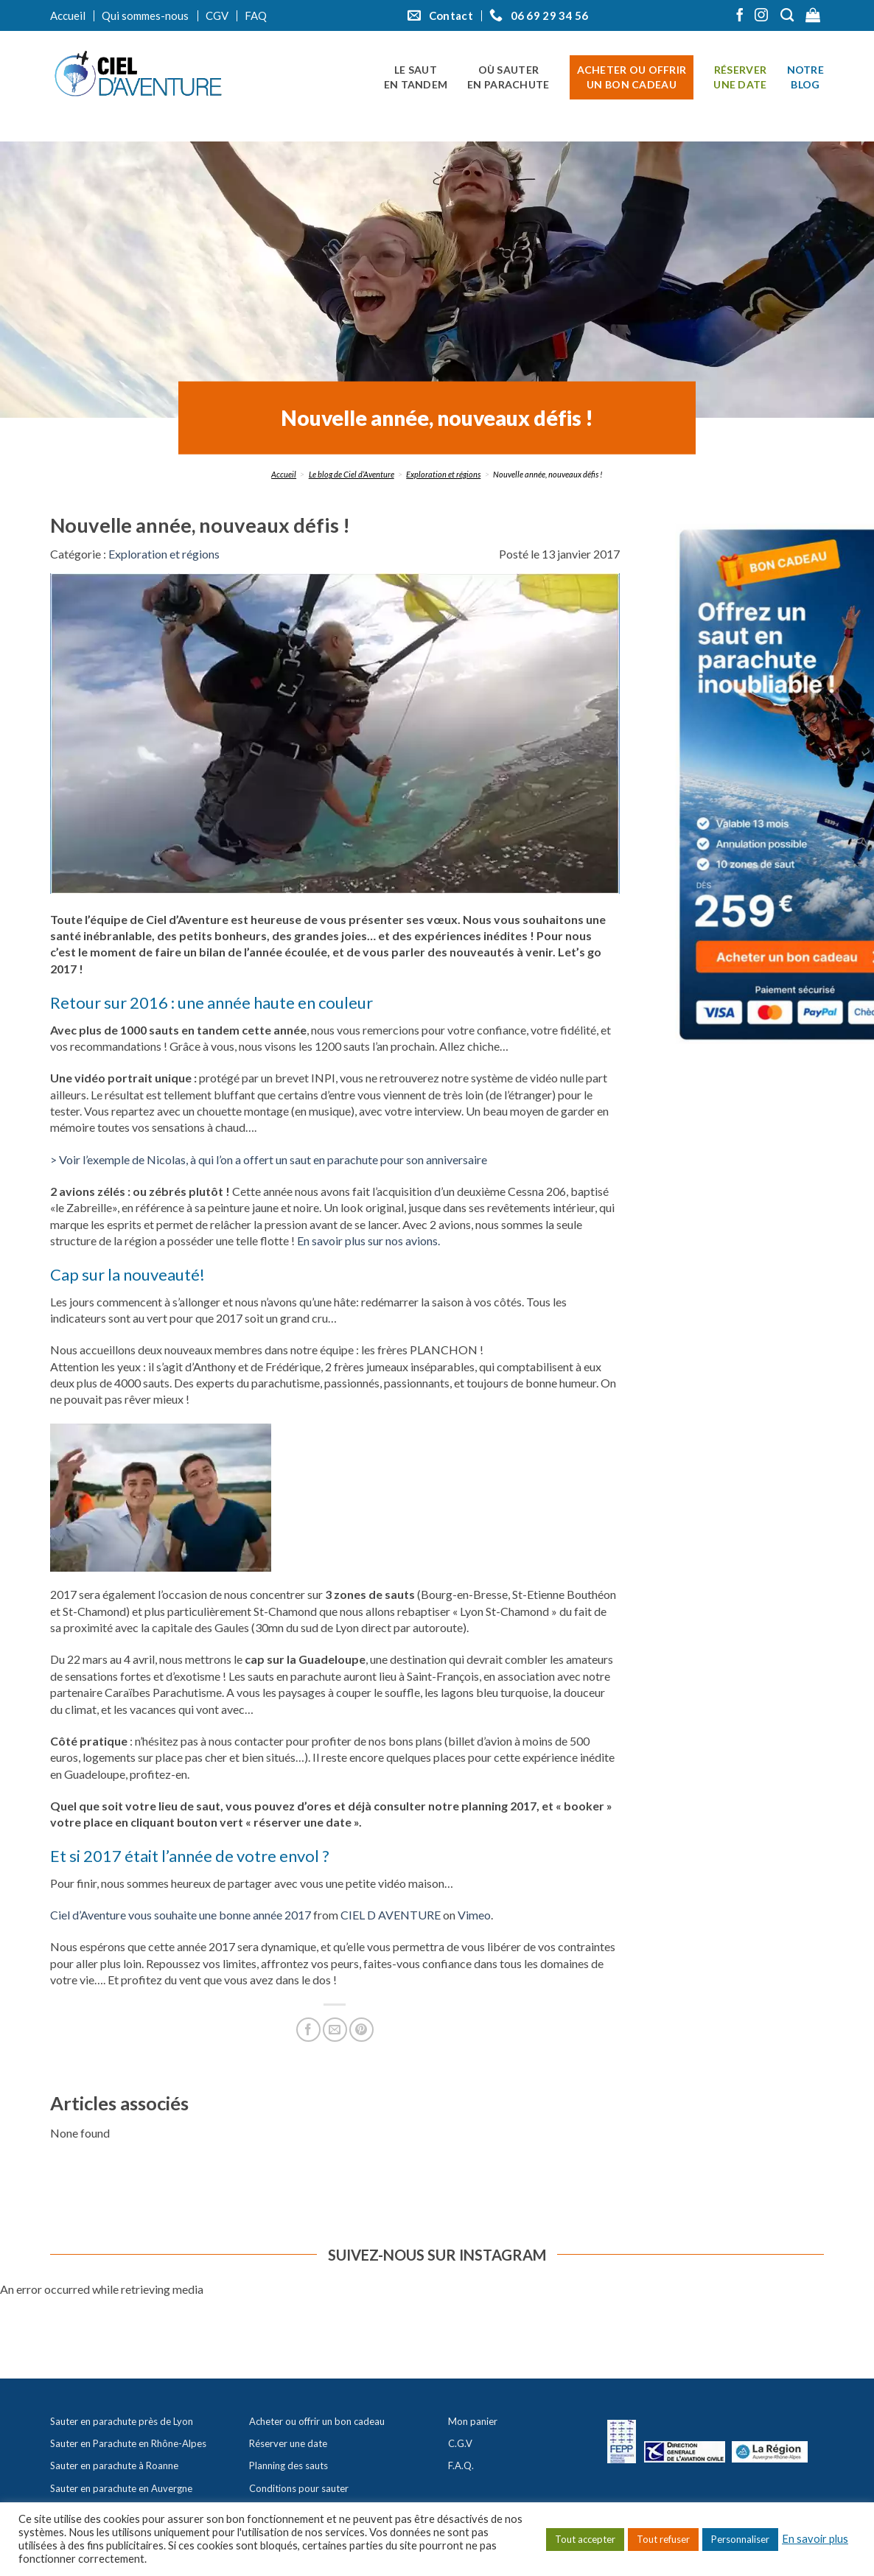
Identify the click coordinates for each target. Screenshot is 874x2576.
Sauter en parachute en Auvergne (121, 2488)
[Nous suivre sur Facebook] (740, 16)
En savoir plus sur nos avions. (368, 1240)
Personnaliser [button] (740, 2539)
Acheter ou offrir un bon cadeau (632, 77)
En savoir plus (815, 2539)
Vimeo (474, 1915)
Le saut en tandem (416, 77)
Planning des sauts (288, 2465)
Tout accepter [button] (585, 2539)
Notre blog (805, 77)
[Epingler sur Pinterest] (361, 2029)
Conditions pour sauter (299, 2488)
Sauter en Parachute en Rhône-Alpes (128, 2443)
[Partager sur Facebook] (308, 2029)
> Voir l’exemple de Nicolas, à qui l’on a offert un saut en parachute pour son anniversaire (268, 1159)
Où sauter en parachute (508, 77)
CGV (217, 15)
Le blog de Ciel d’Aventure (351, 474)
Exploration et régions (443, 474)
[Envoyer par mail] (335, 2029)
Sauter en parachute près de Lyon (121, 2421)
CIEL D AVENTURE (390, 1915)
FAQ (256, 15)
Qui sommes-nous (145, 15)
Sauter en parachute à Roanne (114, 2465)
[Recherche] (788, 15)
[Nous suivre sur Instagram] (761, 16)
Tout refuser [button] (663, 2539)
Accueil (67, 15)
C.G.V (460, 2443)
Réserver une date (739, 77)
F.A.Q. (461, 2465)
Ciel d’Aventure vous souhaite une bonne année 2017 (180, 1915)
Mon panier (472, 2421)
